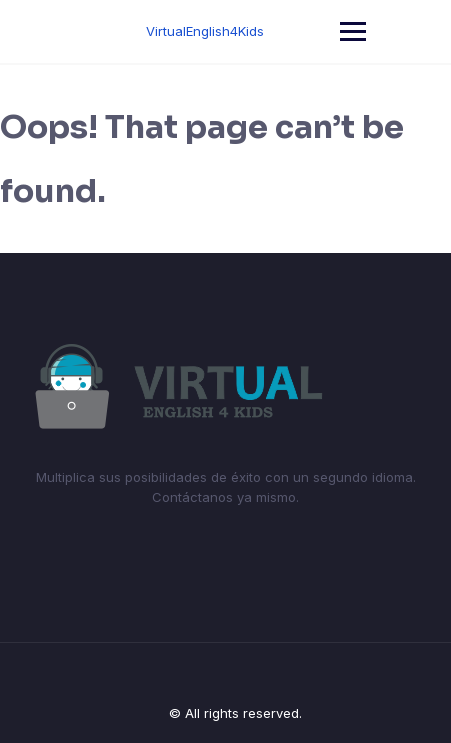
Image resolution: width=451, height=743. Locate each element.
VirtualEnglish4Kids (205, 31)
